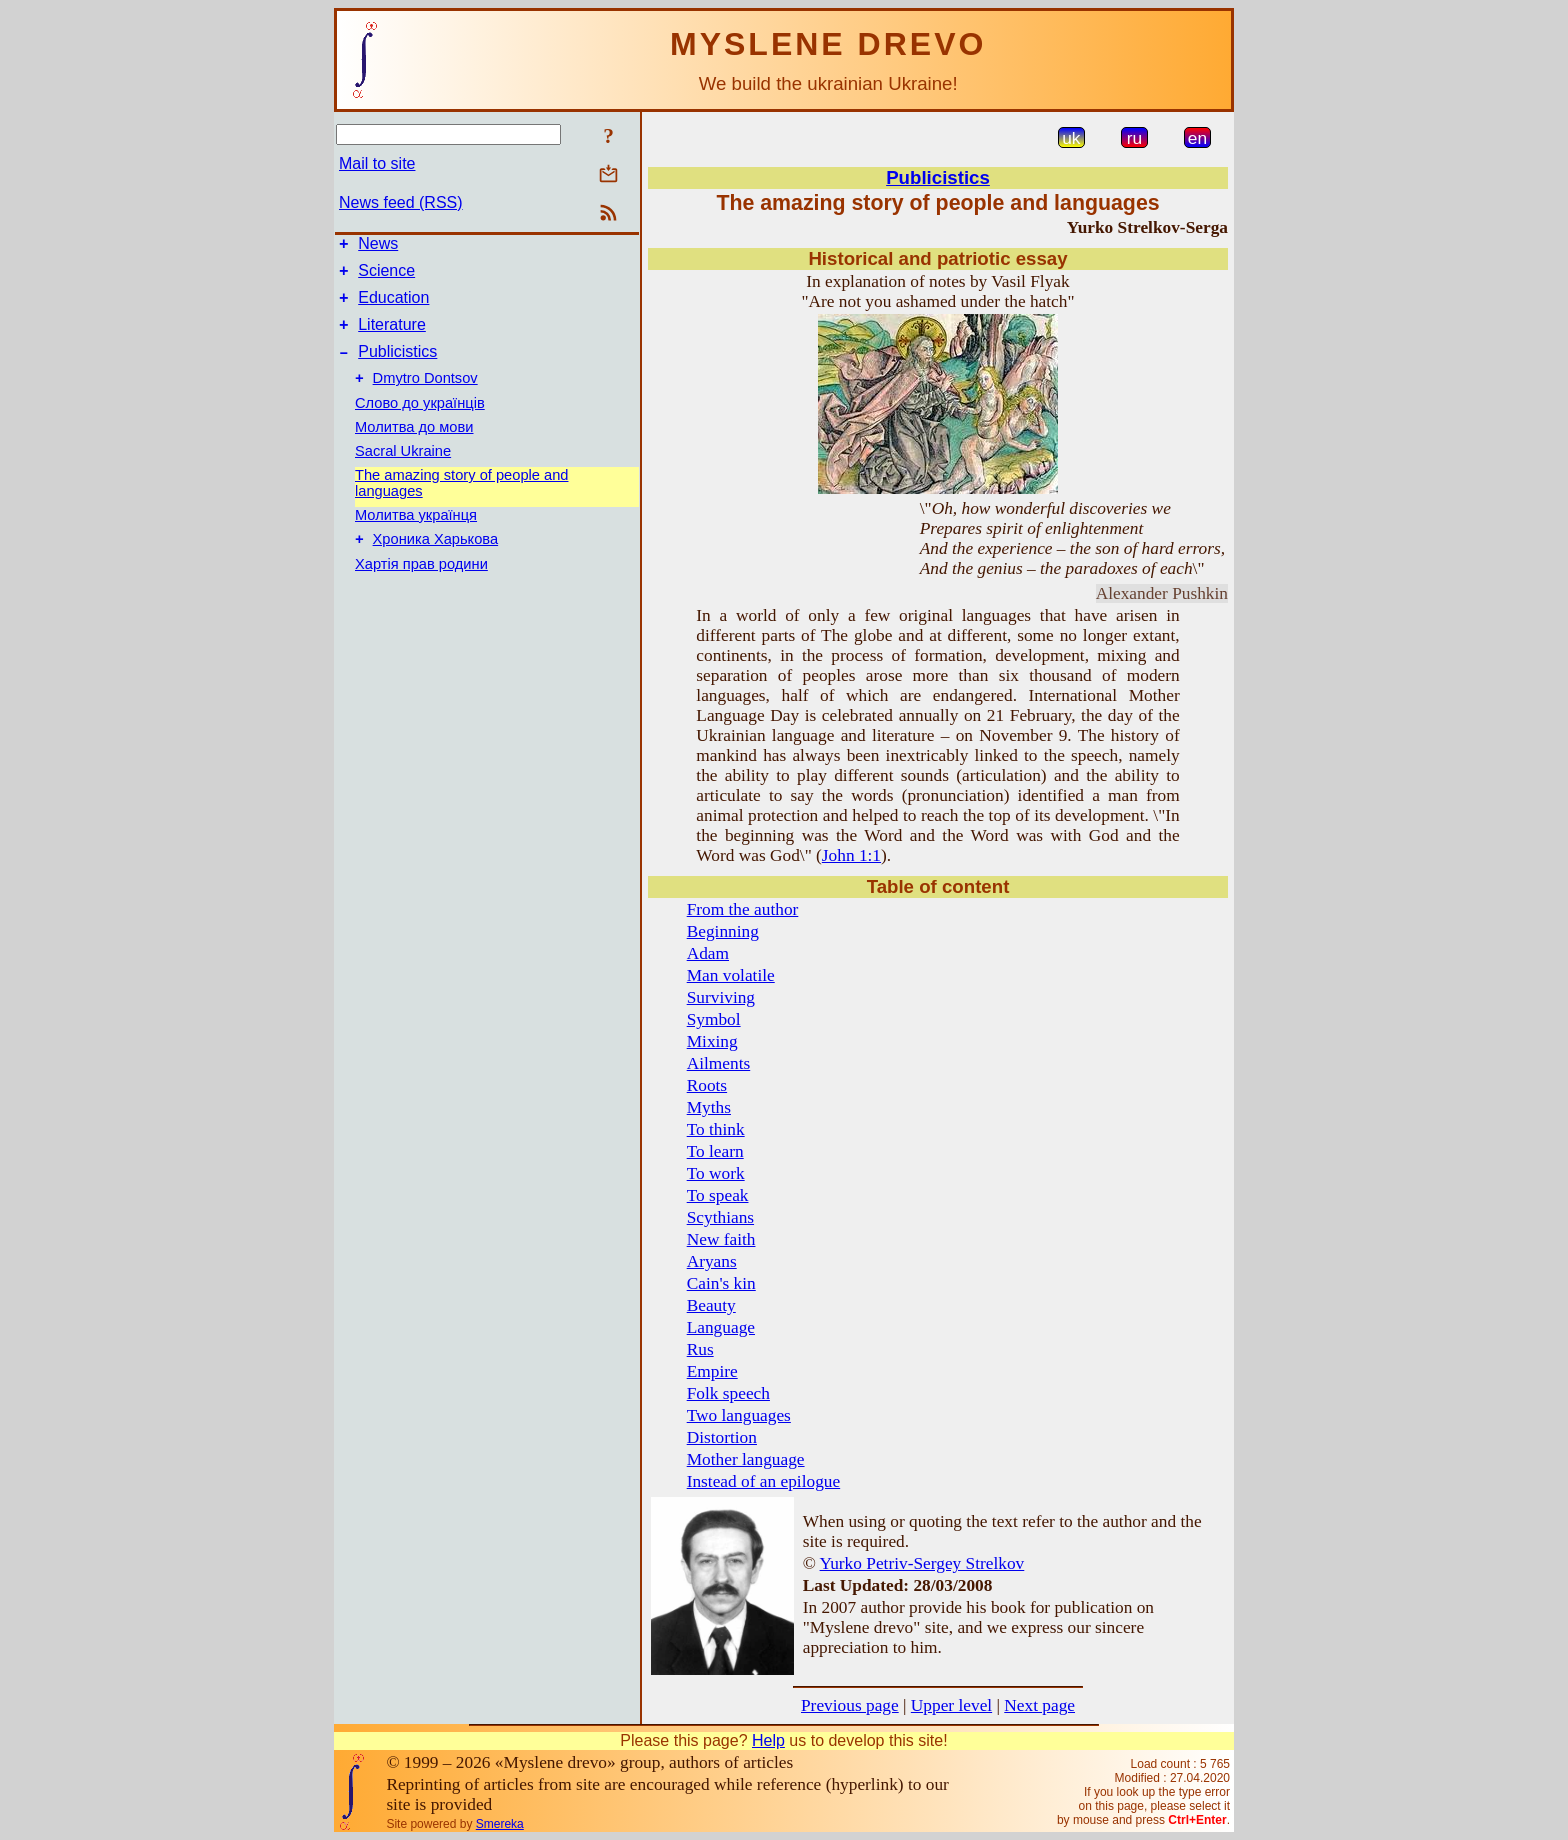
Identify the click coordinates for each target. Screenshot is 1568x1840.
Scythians (720, 1217)
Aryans (712, 1261)
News (378, 246)
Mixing (712, 1041)
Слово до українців (420, 421)
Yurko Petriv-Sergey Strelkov (922, 1563)
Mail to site (377, 163)
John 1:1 (851, 855)
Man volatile (731, 975)
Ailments (719, 1063)
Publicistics (397, 366)
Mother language (746, 1459)
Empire (712, 1371)
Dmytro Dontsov (425, 396)
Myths (709, 1107)
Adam (708, 953)
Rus (700, 1349)
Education (393, 306)
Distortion (722, 1437)
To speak (718, 1195)
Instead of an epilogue (764, 1481)
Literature (392, 336)
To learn (715, 1151)
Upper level (951, 1705)
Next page (1039, 1705)
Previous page (850, 1705)
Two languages (739, 1415)
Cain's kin (721, 1283)
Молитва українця (416, 533)
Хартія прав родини (421, 585)
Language (721, 1327)
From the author (743, 909)
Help (768, 1740)
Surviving (721, 997)
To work (716, 1173)
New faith (721, 1239)
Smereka (500, 1824)
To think (716, 1129)
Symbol (714, 1019)
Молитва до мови (414, 445)
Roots (707, 1085)
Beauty (711, 1305)
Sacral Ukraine (403, 469)
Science (386, 276)
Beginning (723, 931)
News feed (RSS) (401, 202)
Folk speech (728, 1393)
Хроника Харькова (436, 560)
